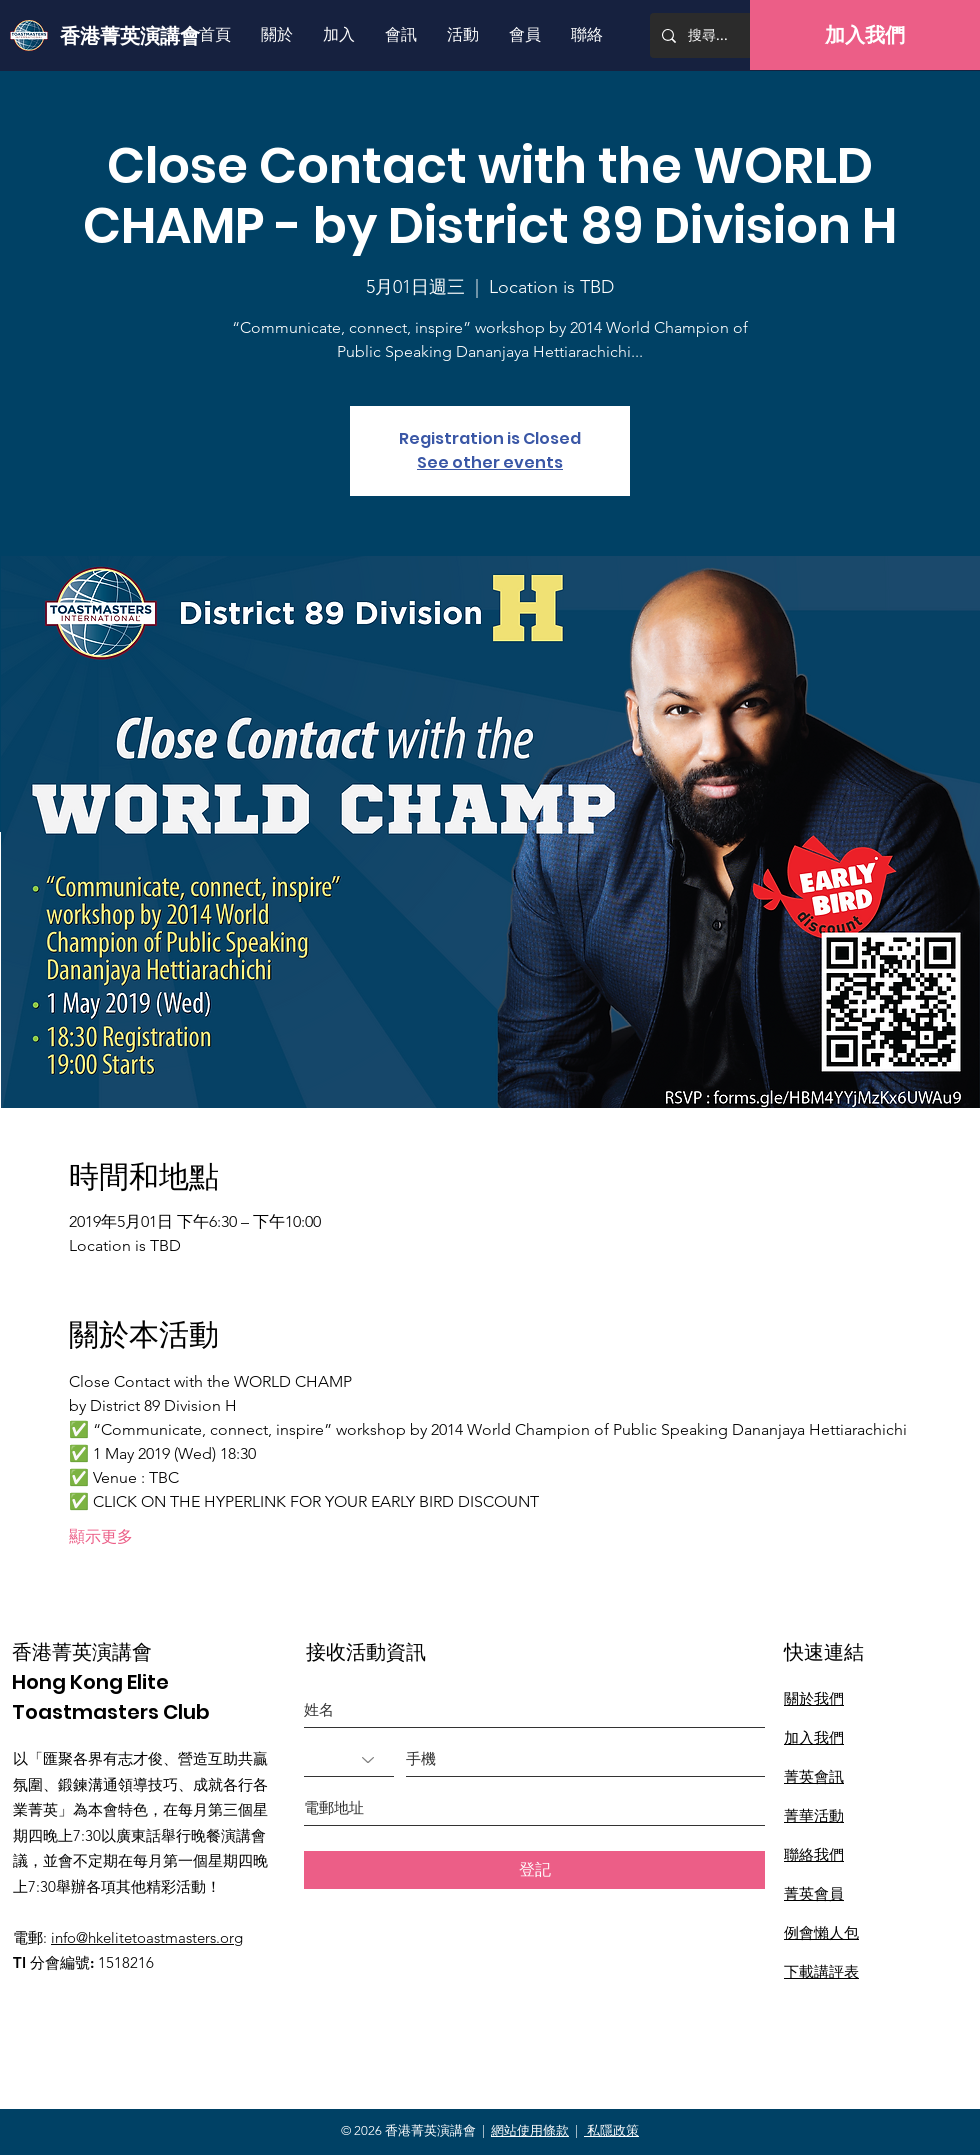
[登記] (534, 1870)
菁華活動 (814, 1815)
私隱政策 (611, 2130)
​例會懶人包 (821, 1932)
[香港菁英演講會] (133, 35)
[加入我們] (865, 35)
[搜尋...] (739, 35)
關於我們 (814, 1698)
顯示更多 (101, 1536)
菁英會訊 (814, 1776)
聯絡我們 (814, 1854)
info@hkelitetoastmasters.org (147, 1937)
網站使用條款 (530, 2130)
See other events (490, 462)
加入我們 (814, 1737)
